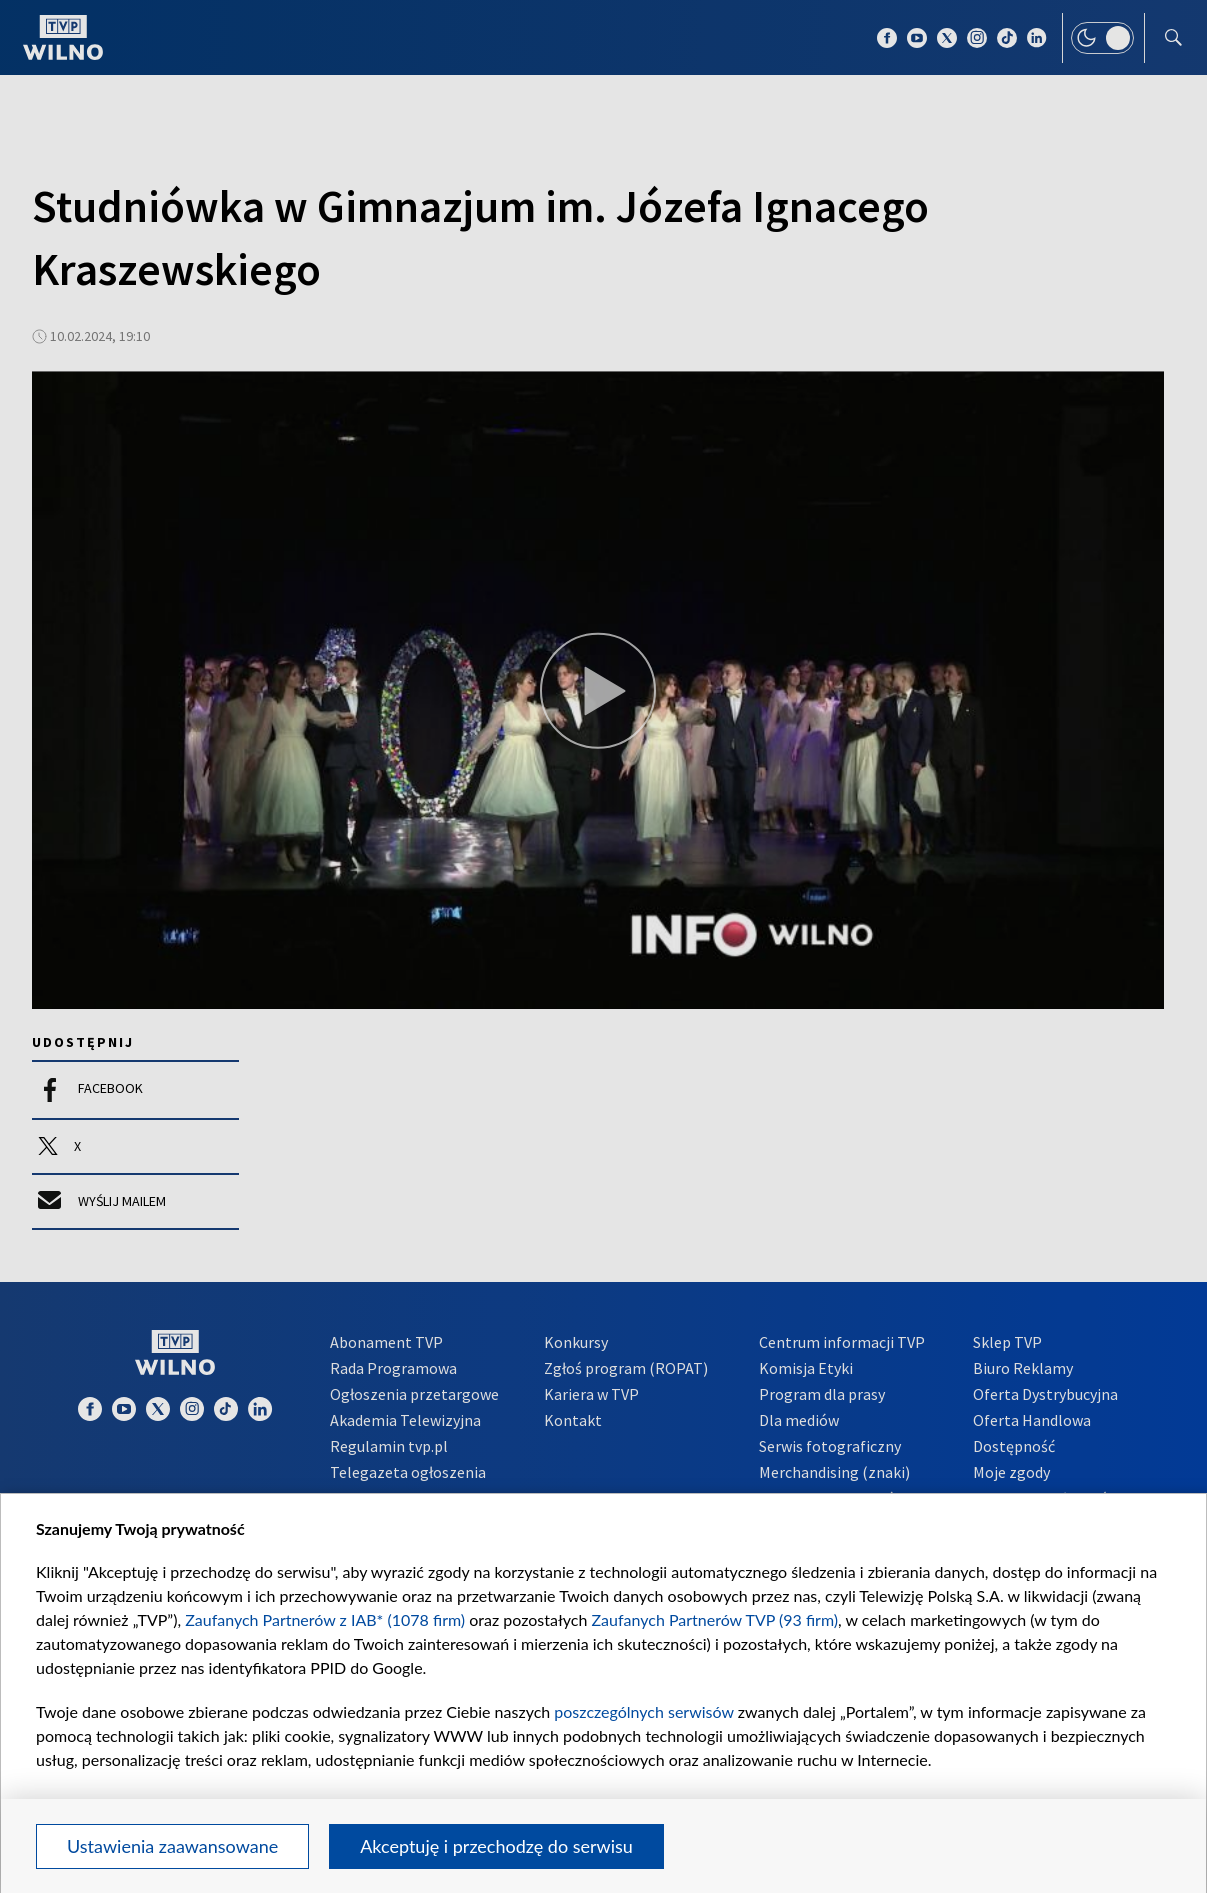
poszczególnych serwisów (643, 1711)
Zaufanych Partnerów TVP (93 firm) (715, 1619)
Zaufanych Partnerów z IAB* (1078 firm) (325, 1619)
